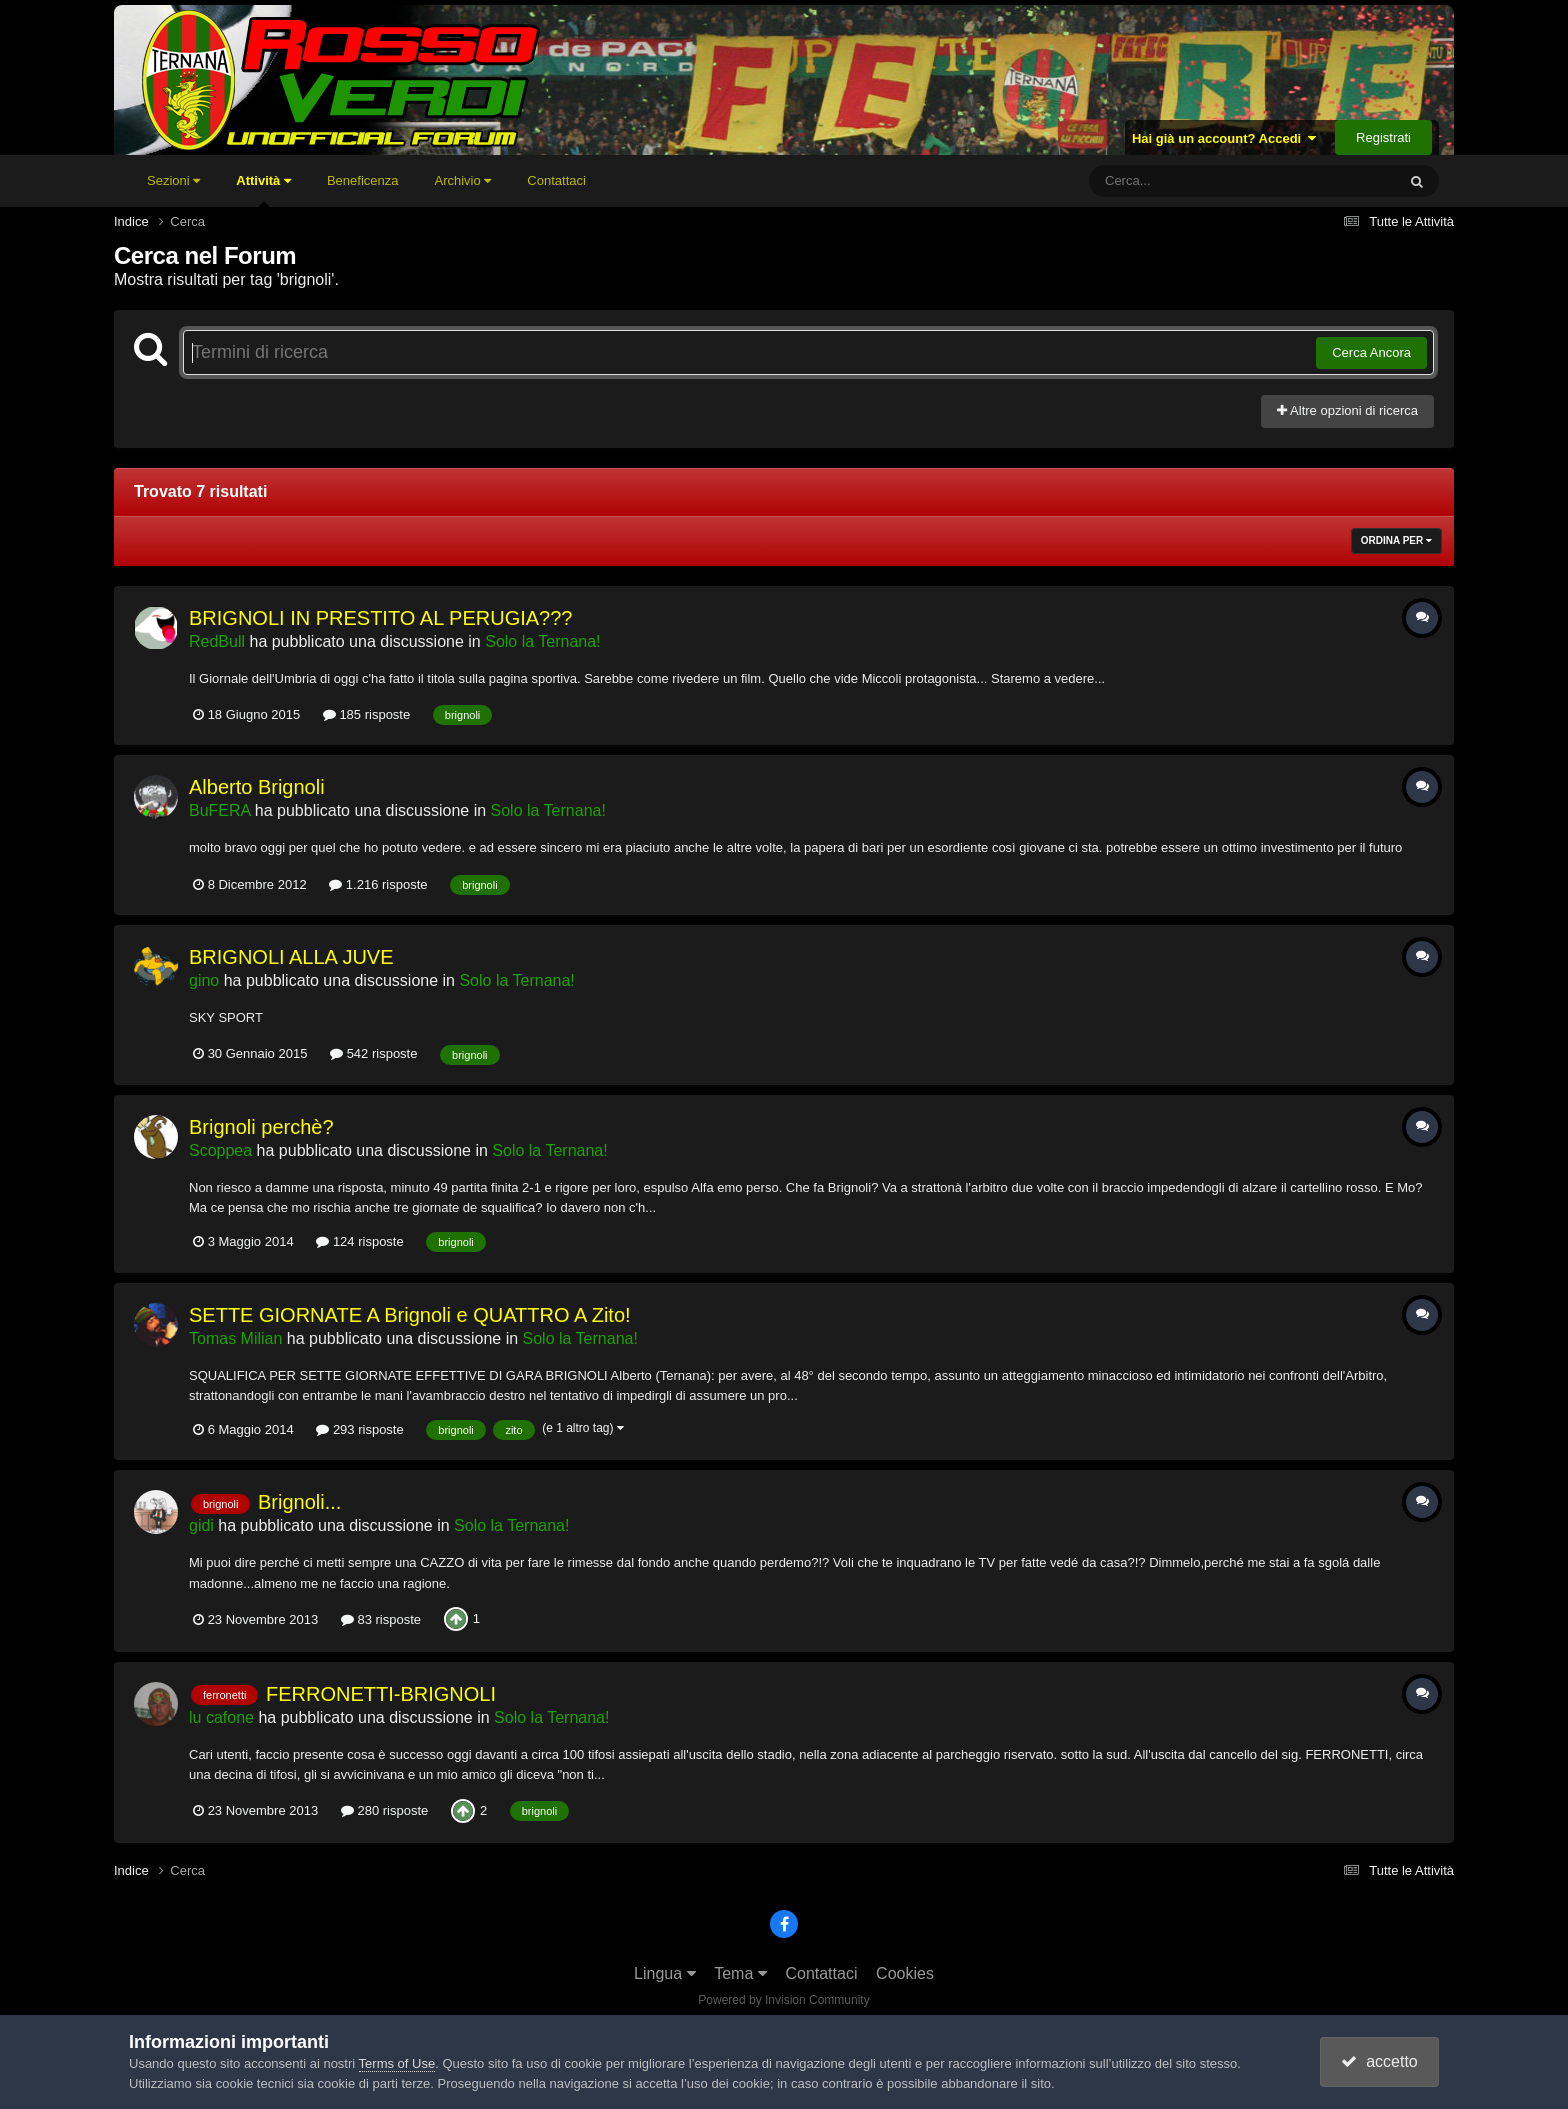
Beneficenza (363, 180)
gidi (201, 1525)
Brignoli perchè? (261, 1127)
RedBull (217, 641)
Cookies (905, 1973)
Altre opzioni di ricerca (1347, 410)
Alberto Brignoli (257, 787)
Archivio (462, 180)
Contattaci (556, 180)
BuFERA (219, 810)
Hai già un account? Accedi (1224, 138)
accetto (1379, 2061)
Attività (263, 190)
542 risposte (373, 1053)
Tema (740, 1973)
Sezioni (173, 180)
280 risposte (384, 1810)
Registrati (1383, 137)
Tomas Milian (235, 1338)
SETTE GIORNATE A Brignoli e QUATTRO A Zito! (410, 1315)
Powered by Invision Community (783, 2000)
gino (204, 980)
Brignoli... (299, 1502)
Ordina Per (1396, 540)
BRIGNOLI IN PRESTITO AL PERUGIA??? (380, 618)
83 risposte (381, 1619)
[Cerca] (1198, 181)
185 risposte (366, 714)
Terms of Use (397, 2063)
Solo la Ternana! (542, 641)
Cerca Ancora (1371, 352)
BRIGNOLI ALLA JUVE (291, 957)
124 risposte (359, 1241)
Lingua (665, 1973)
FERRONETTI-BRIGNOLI (381, 1694)
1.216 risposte (378, 884)
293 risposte (359, 1429)
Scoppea (220, 1150)
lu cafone (221, 1717)
